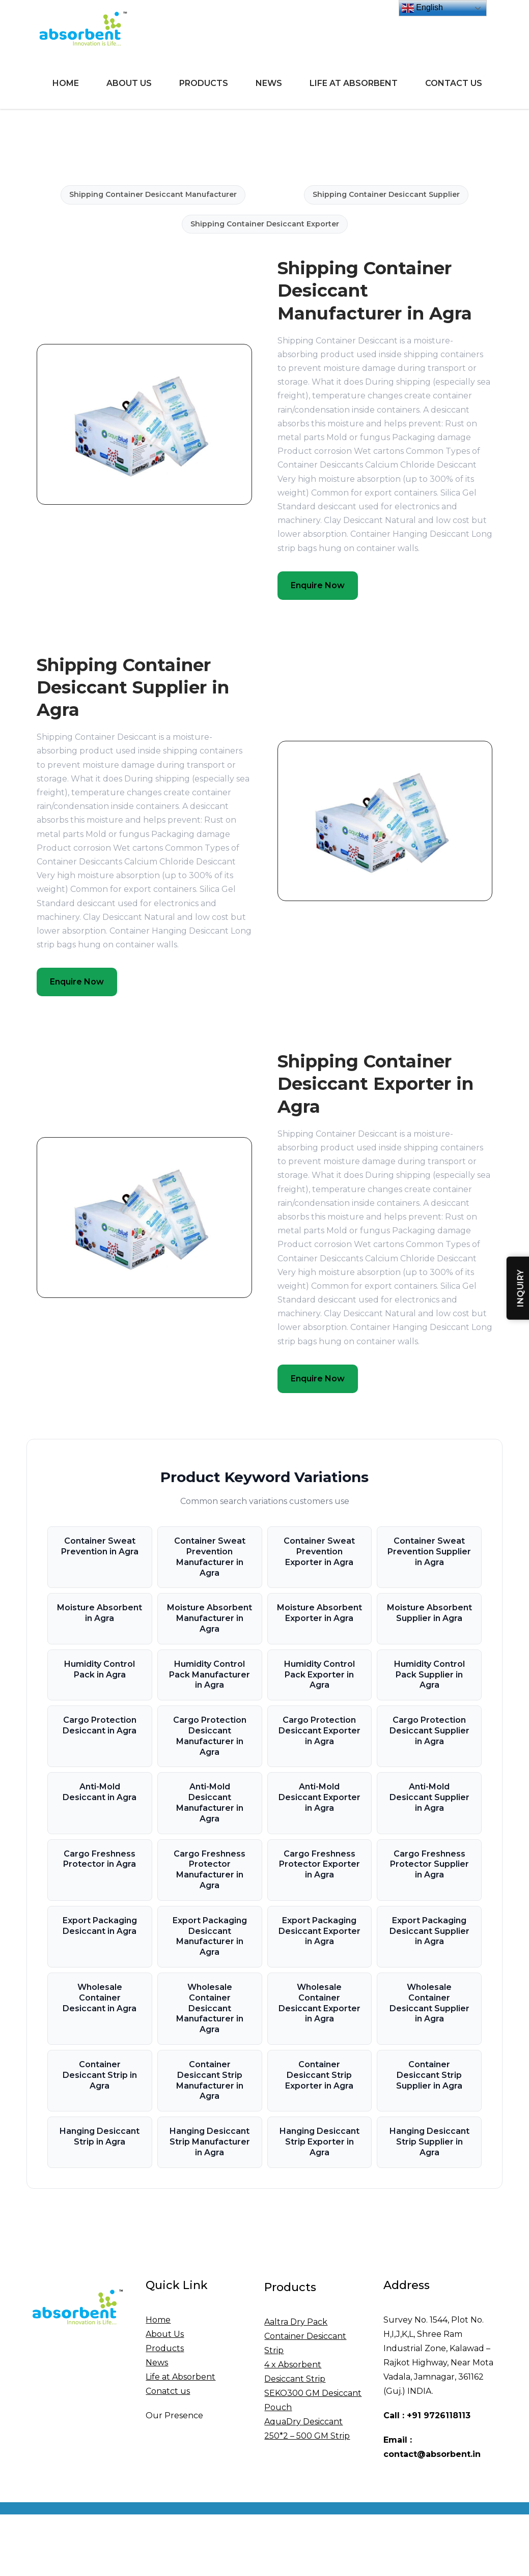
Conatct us (168, 2391)
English (422, 8)
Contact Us (453, 83)
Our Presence (174, 2415)
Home (65, 83)
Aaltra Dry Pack (295, 2322)
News (269, 83)
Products (203, 83)
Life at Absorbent (354, 83)
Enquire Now (318, 585)
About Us (129, 83)
